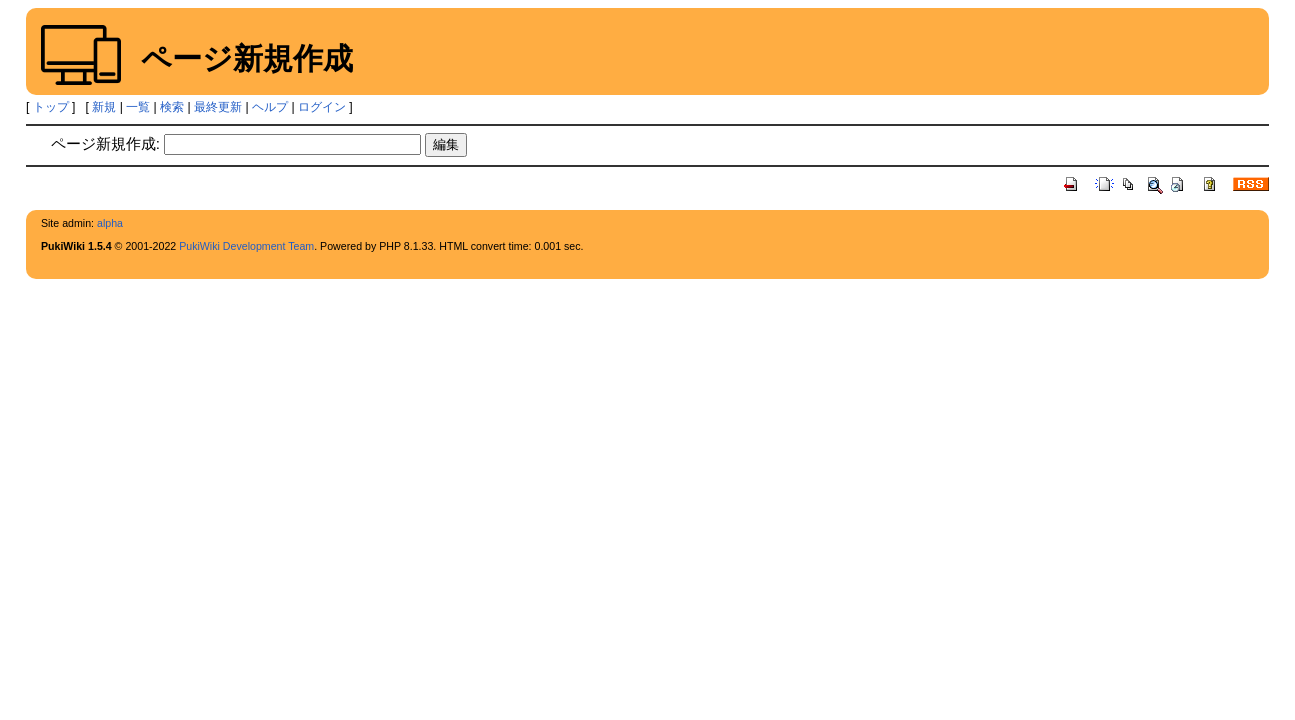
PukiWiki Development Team (246, 246)
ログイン (322, 107)
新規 (104, 107)
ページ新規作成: (105, 143)
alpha (110, 223)
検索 (172, 107)
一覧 (138, 107)
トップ (51, 107)
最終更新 (218, 107)
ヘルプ (270, 107)
